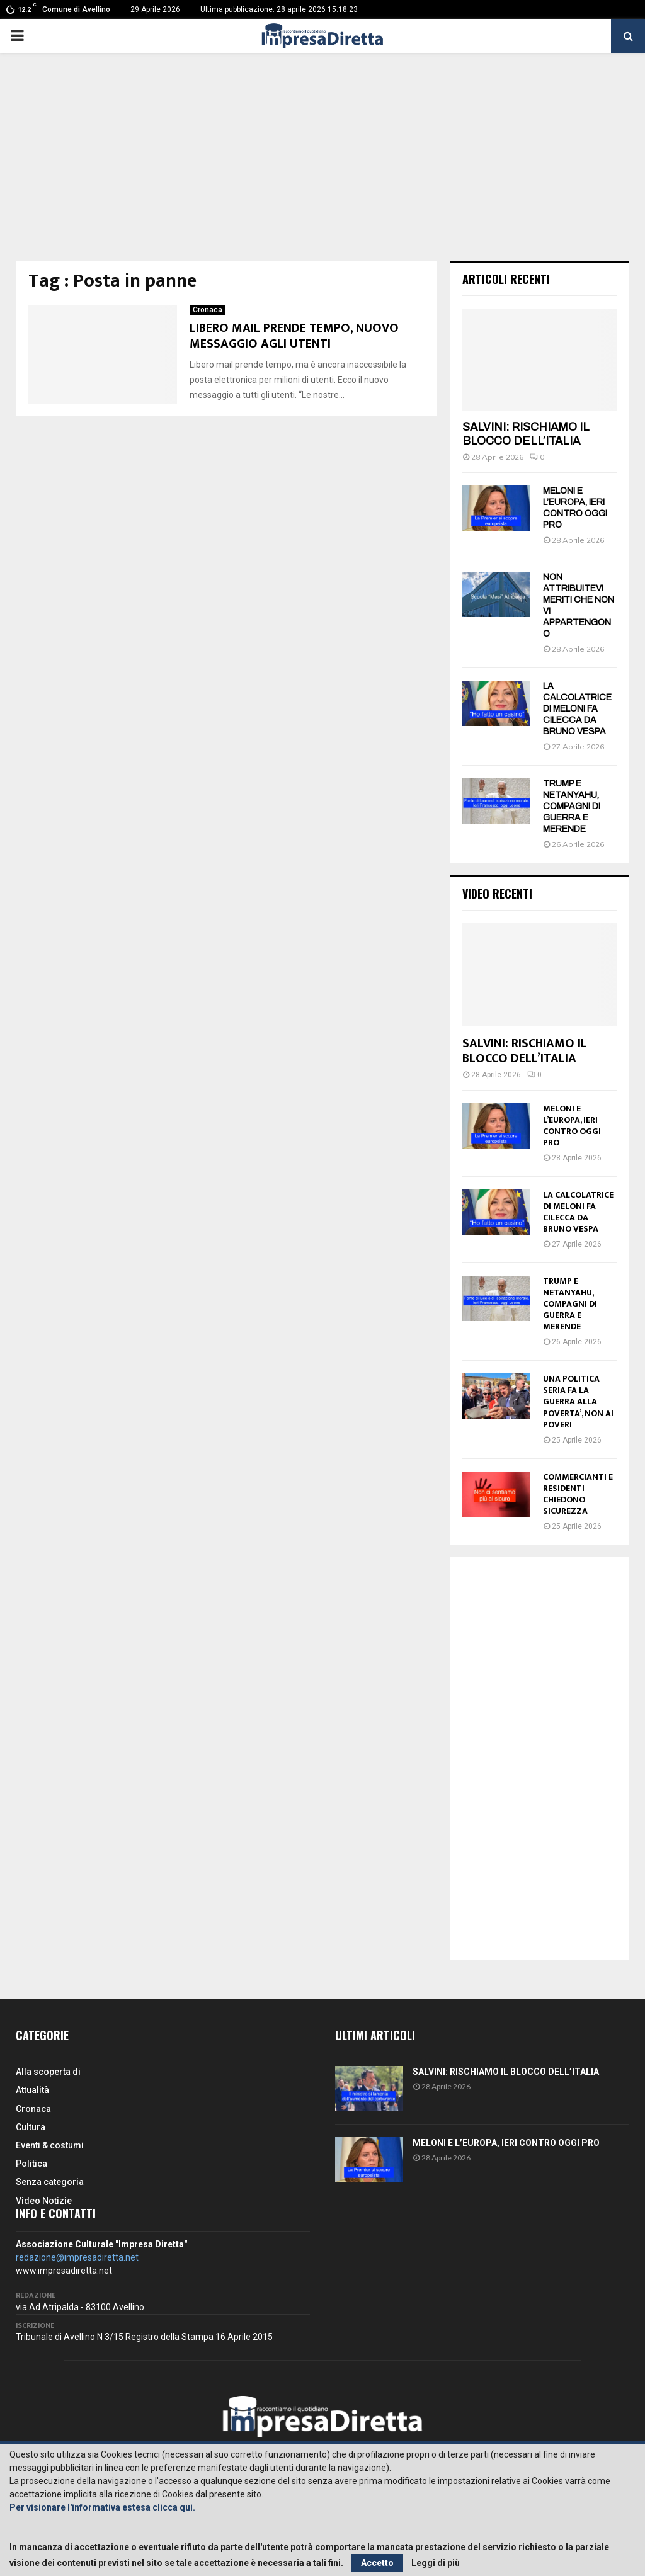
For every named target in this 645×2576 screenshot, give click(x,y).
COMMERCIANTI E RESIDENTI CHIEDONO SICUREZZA (578, 1494)
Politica (31, 2164)
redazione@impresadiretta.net (77, 2257)
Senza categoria (50, 2182)
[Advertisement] (322, 166)
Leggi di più (435, 2562)
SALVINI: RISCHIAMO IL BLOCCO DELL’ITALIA (526, 434)
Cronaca (207, 309)
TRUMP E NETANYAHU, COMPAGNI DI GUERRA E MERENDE (571, 806)
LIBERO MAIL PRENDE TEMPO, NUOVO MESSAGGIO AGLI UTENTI (294, 336)
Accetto (377, 2563)
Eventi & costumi (50, 2145)
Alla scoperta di (48, 2072)
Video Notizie (44, 2201)
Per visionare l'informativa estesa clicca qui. (102, 2507)
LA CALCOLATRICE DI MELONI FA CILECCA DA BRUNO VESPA (577, 708)
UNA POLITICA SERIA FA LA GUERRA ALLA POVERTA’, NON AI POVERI (578, 1401)
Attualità (32, 2090)
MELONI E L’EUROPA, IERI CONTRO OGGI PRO (572, 1125)
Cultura (30, 2127)
